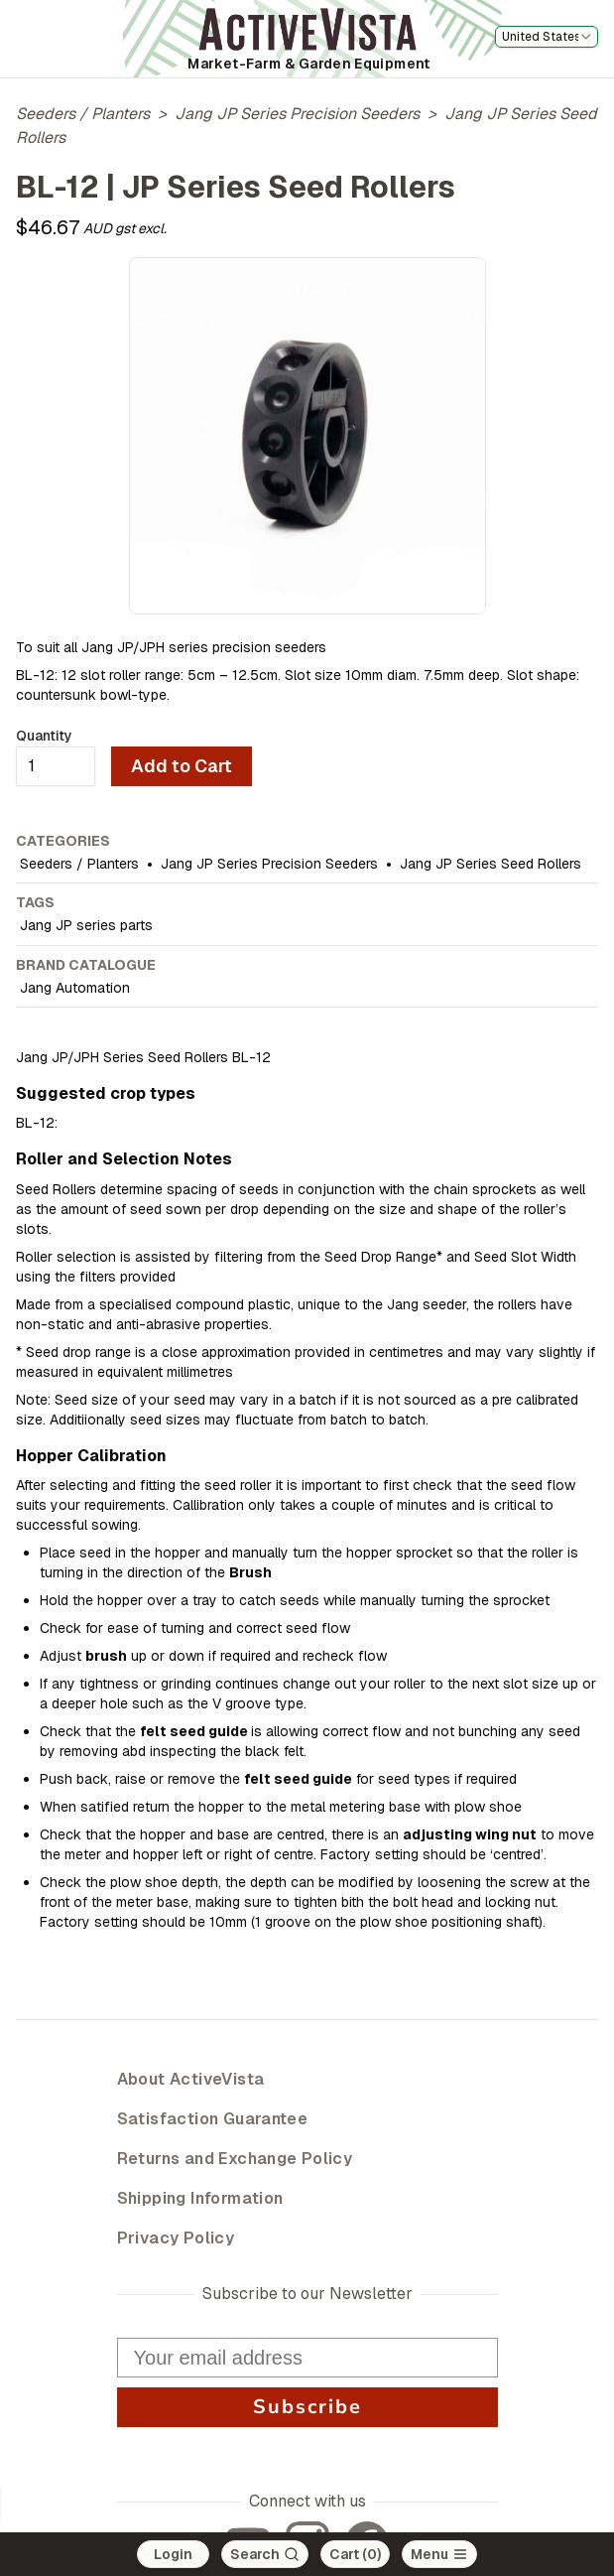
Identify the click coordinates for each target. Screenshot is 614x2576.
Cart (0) (355, 2554)
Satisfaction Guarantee (212, 2118)
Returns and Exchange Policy (235, 2158)
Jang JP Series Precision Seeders (297, 113)
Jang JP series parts (86, 925)
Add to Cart (181, 765)
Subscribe (307, 2407)
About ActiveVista (191, 2079)
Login (173, 2554)
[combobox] (546, 37)
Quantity (44, 736)
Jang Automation (75, 988)
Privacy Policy (176, 2238)
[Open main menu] (439, 2554)
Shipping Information (200, 2198)
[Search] (264, 2554)
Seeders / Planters (83, 113)
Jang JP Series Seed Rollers (490, 864)
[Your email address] (307, 2357)
